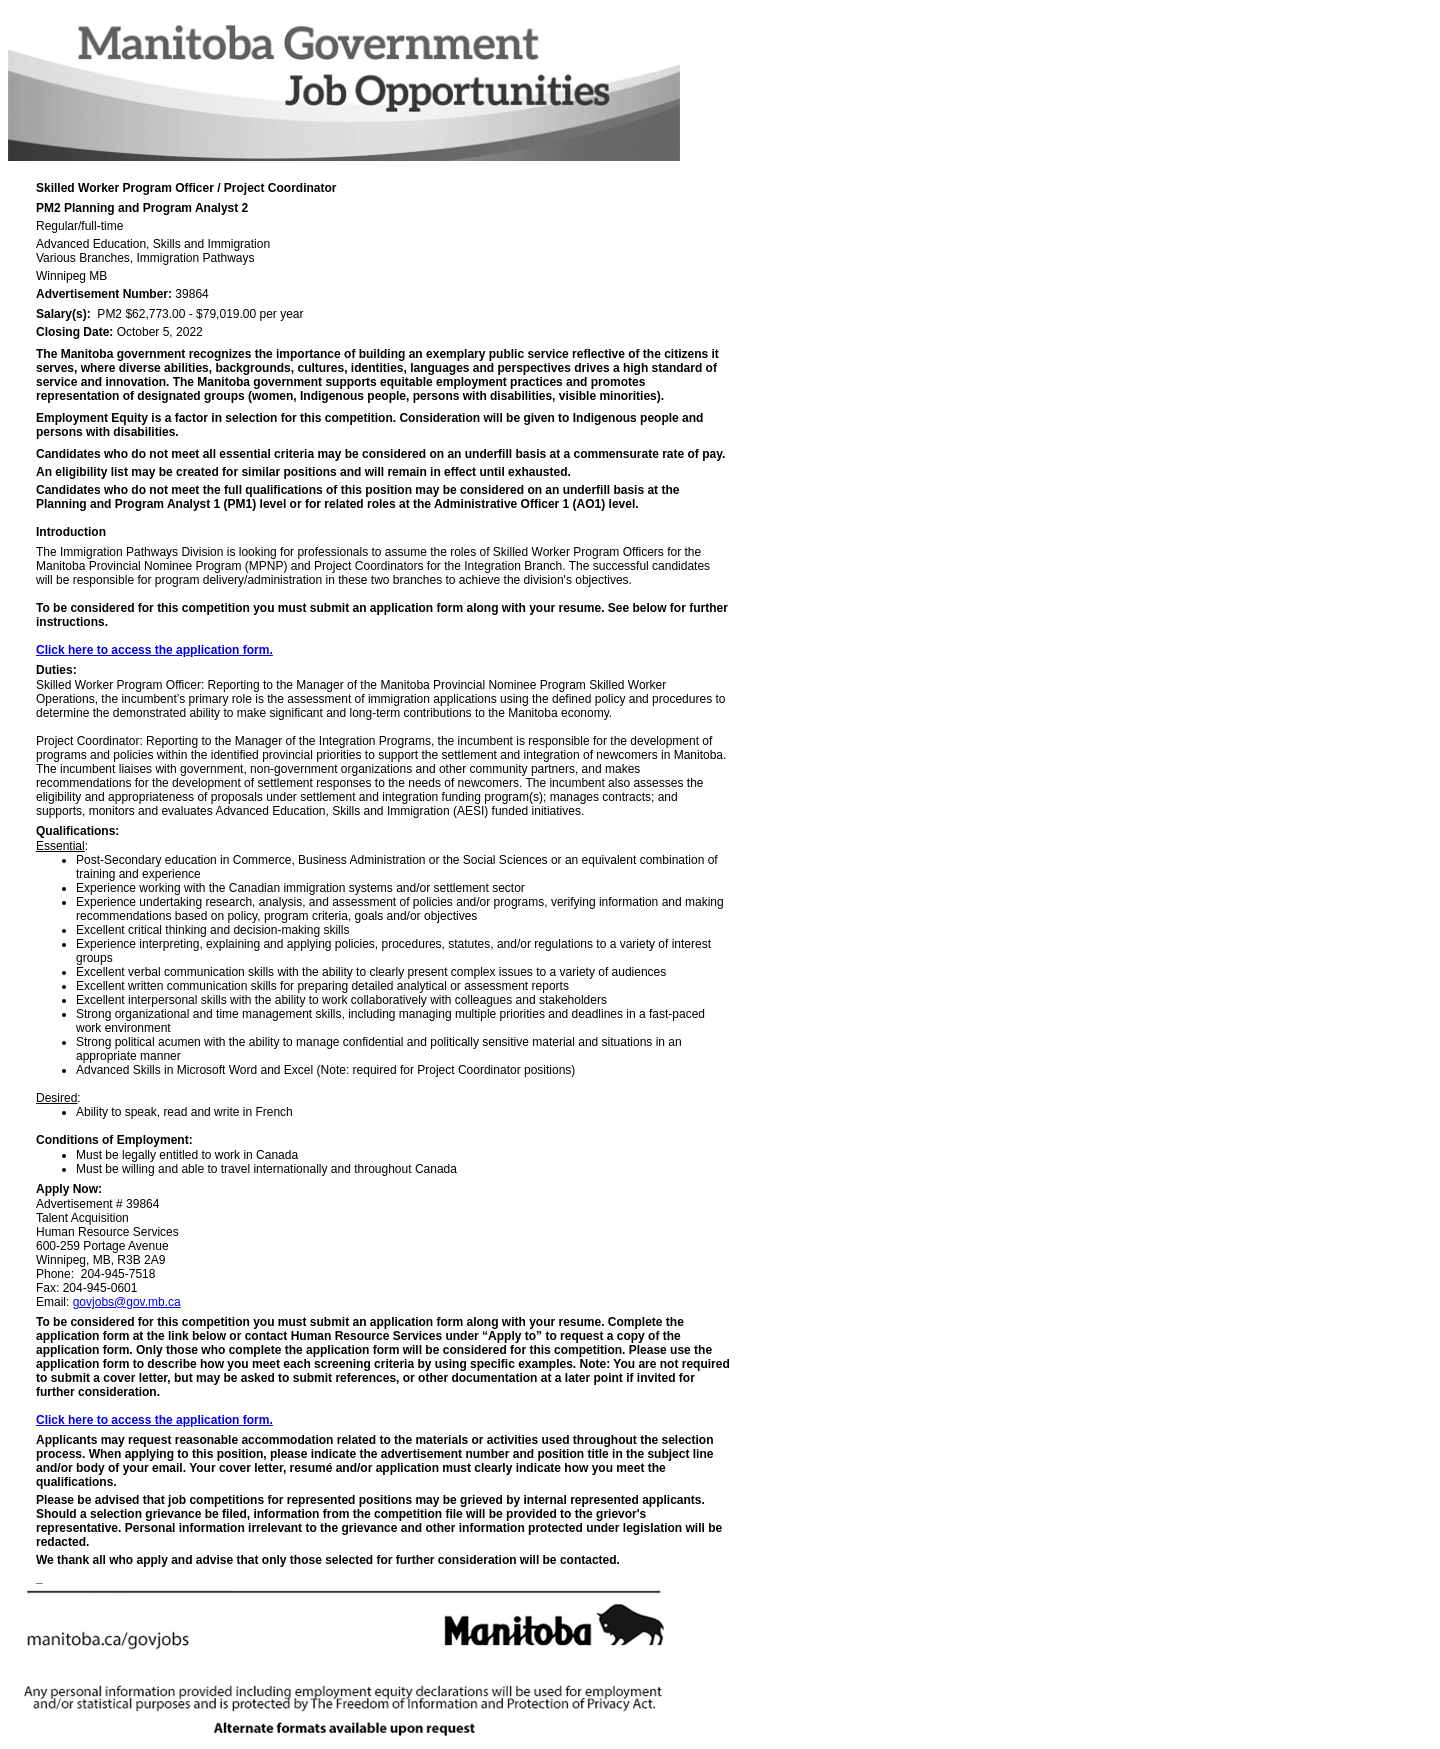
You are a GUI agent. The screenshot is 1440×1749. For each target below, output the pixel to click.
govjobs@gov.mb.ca (127, 1302)
